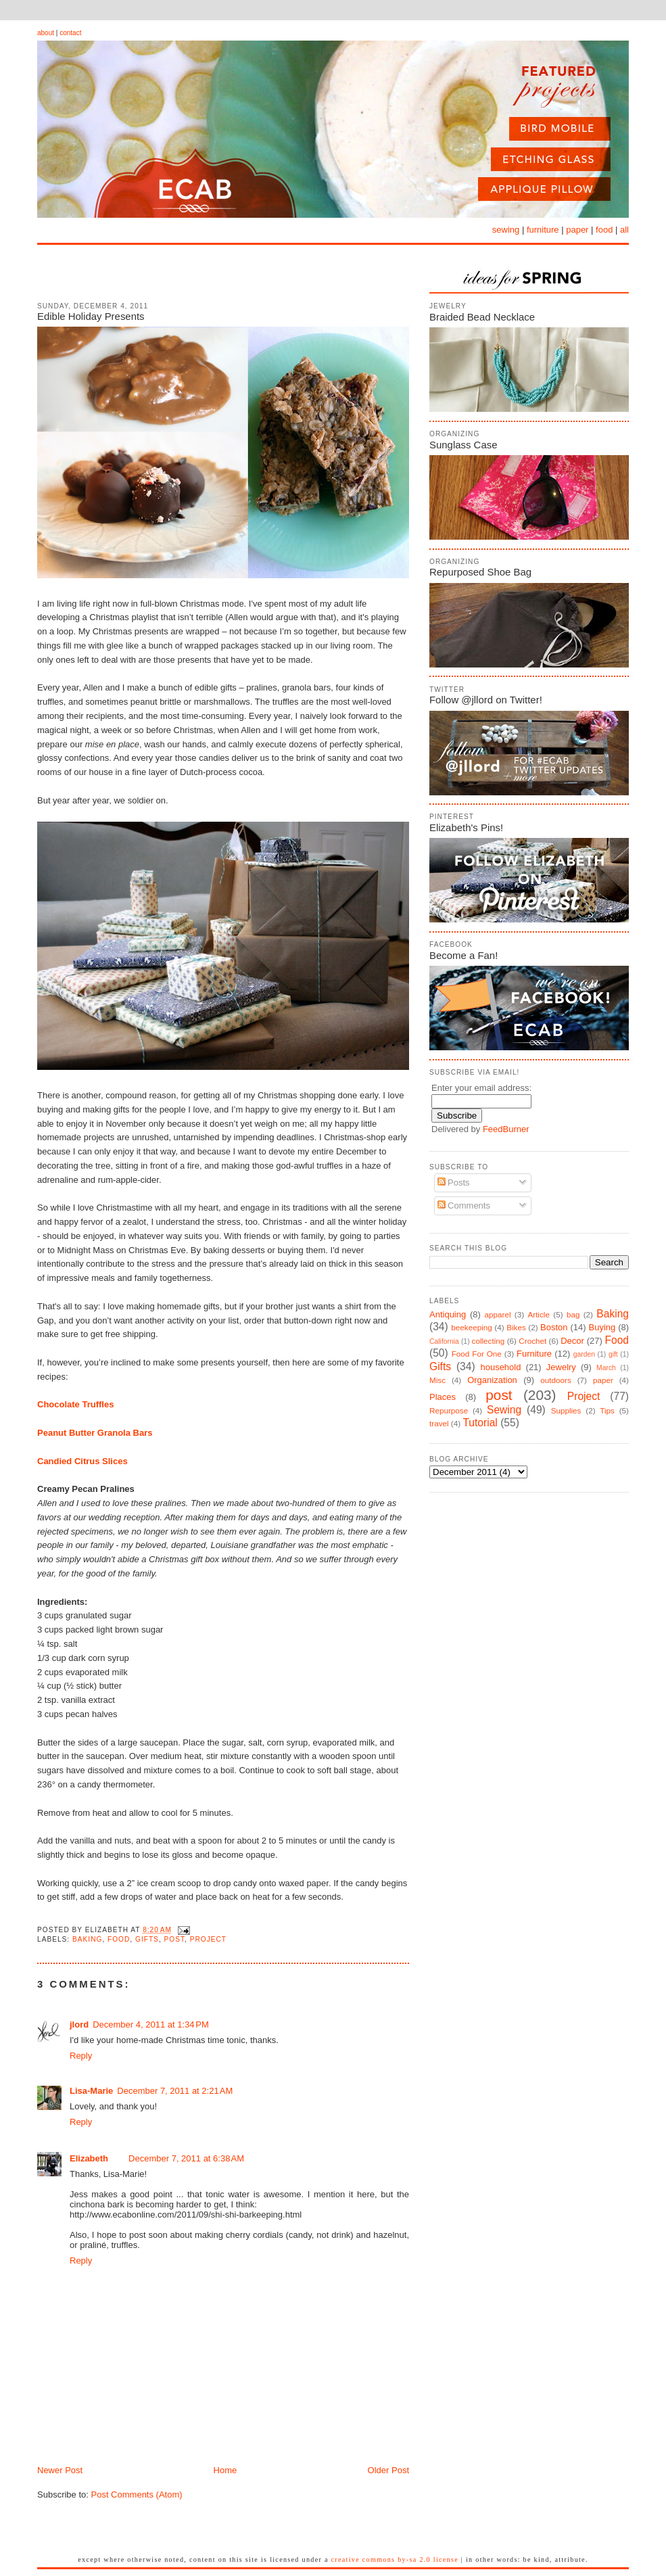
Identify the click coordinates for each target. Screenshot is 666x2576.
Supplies (566, 1410)
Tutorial (479, 1422)
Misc (437, 1380)
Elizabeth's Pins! (466, 827)
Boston (553, 1327)
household (500, 1367)
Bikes (516, 1327)
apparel (497, 1314)
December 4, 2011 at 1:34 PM (151, 2024)
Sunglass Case (463, 444)
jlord (79, 2024)
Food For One (477, 1353)
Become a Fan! (463, 955)
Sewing (504, 1409)
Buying (602, 1327)
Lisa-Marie (91, 2091)
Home (225, 2470)
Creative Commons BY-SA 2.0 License (394, 2559)
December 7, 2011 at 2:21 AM (175, 2091)
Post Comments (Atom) (137, 2494)
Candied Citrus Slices (82, 1461)
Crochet (532, 1340)
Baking (87, 1939)
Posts (453, 1182)
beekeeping (471, 1327)
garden (584, 1354)
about (45, 33)
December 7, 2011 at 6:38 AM (186, 2158)
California (444, 1341)
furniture (543, 230)
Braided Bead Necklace (482, 317)
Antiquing (447, 1314)
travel (439, 1423)
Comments (463, 1205)
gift (613, 1354)
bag (573, 1314)
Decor (572, 1341)
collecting (488, 1340)
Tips (607, 1410)
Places (442, 1397)
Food (119, 1939)
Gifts (147, 1939)
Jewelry (561, 1367)
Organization (492, 1380)
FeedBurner (506, 1129)
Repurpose (448, 1410)
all (624, 230)
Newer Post (59, 2470)
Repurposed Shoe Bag (480, 572)
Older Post (388, 2470)
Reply (81, 2056)
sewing (505, 230)
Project (208, 1939)
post (174, 1939)
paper (577, 230)
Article (538, 1314)
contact (70, 33)
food (604, 230)
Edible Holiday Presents (91, 316)
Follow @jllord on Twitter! (485, 699)
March (606, 1368)
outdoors (555, 1380)
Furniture (534, 1354)
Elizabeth (89, 2158)
